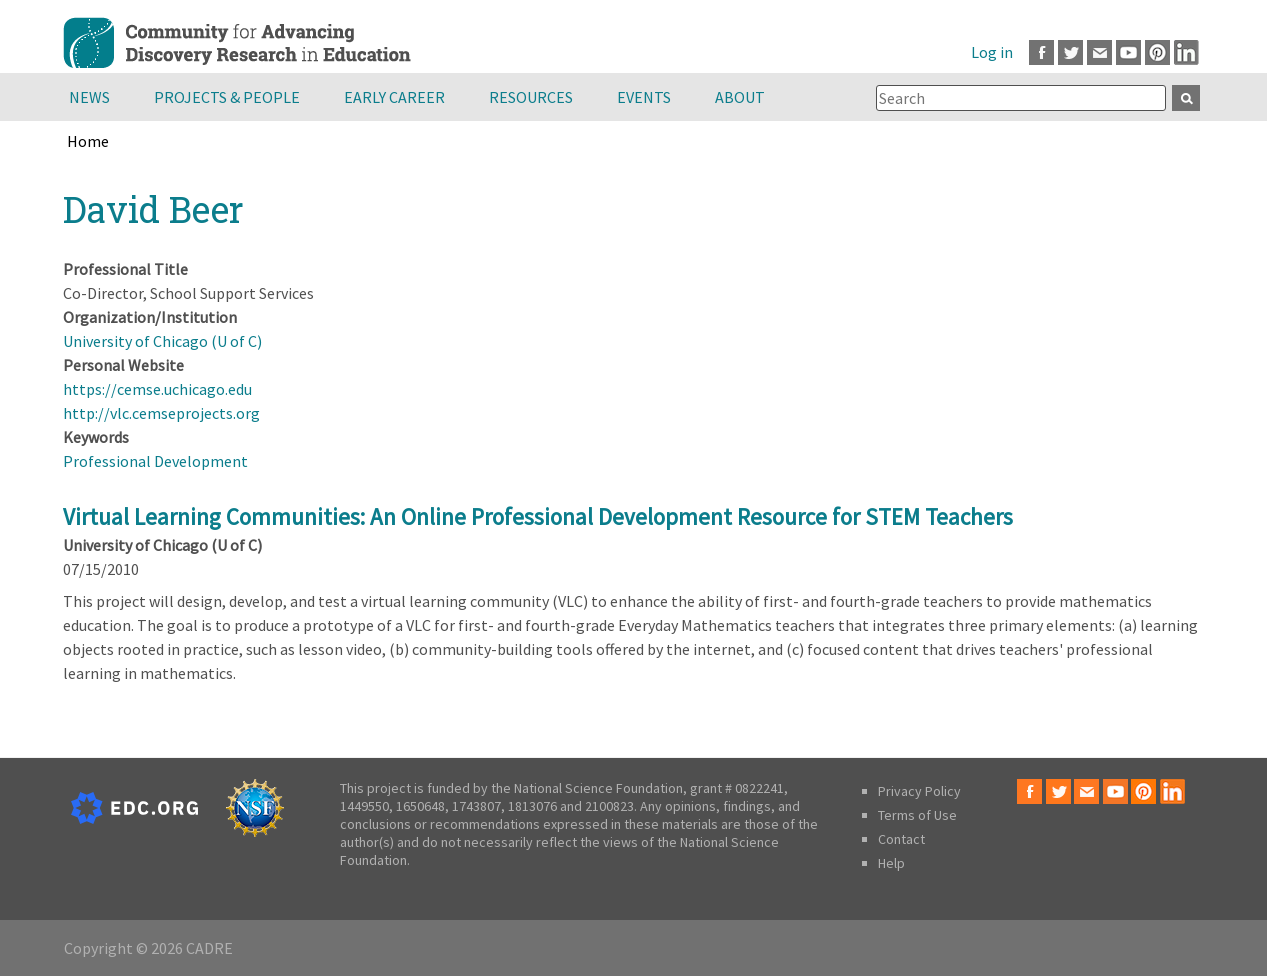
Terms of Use (917, 815)
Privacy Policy (919, 791)
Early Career (394, 97)
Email (1099, 52)
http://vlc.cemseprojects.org (161, 413)
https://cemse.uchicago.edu (157, 389)
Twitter (1070, 52)
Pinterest (1157, 52)
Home (88, 141)
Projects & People (227, 97)
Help (891, 863)
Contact (901, 839)
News (89, 97)
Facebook (1041, 52)
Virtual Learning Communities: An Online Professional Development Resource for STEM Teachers (538, 516)
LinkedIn (1186, 52)
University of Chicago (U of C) (162, 341)
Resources (531, 97)
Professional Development (155, 461)
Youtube (1128, 52)
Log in (992, 52)
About (740, 97)
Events (644, 97)
